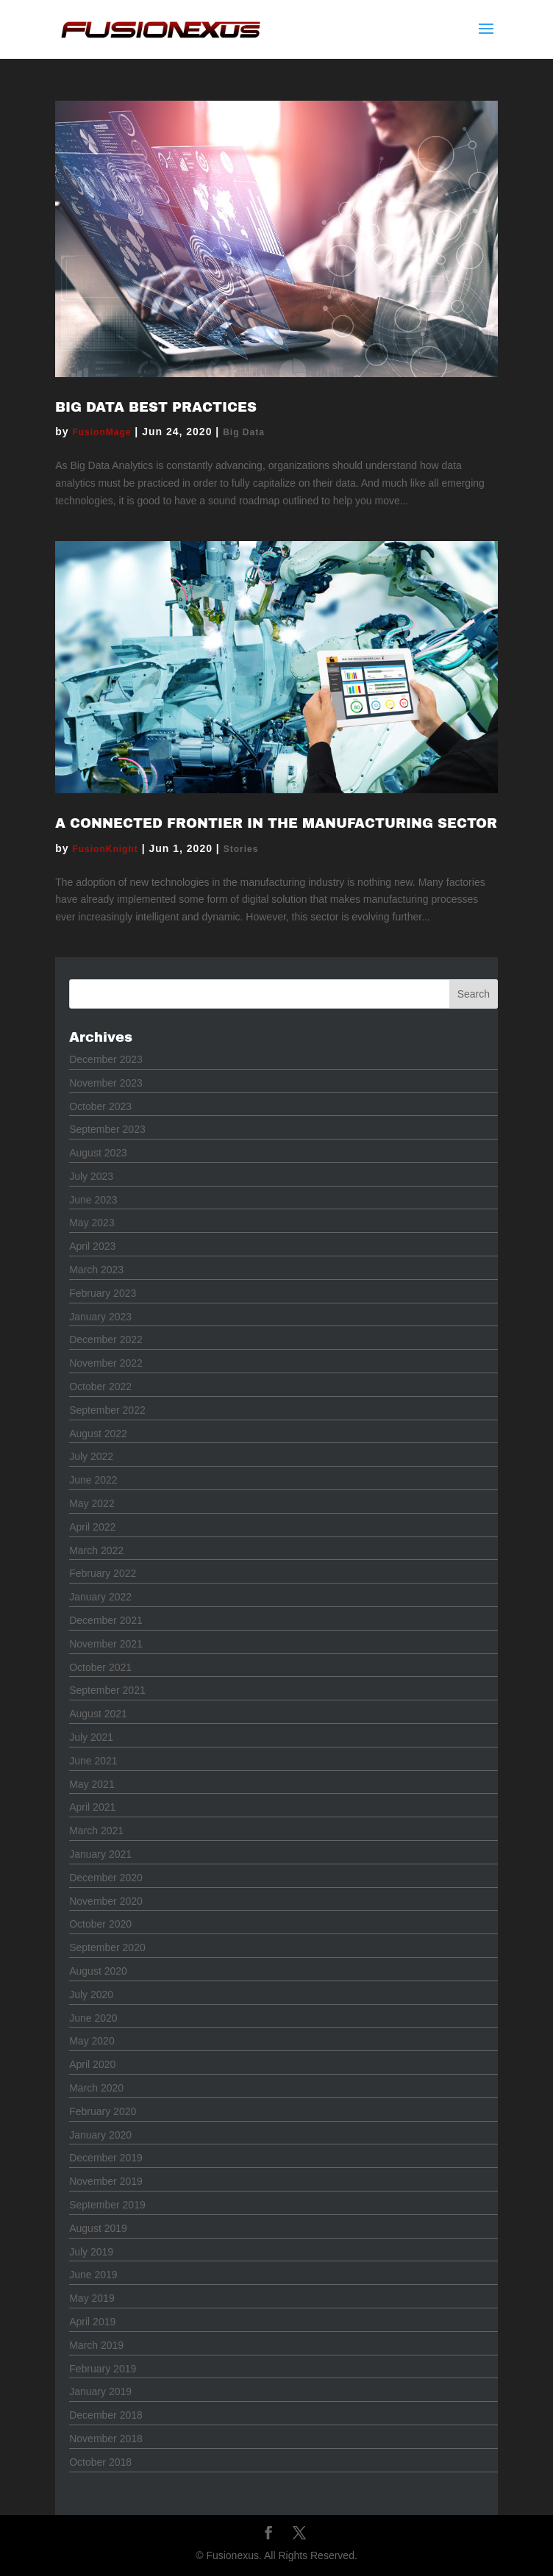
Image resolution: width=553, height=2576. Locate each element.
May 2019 (91, 2298)
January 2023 (100, 1317)
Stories (241, 849)
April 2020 (92, 2064)
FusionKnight (105, 849)
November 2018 (106, 2438)
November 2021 (106, 1644)
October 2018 (100, 2462)
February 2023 (102, 1293)
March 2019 (96, 2345)
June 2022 (93, 1480)
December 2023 (106, 1059)
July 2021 (91, 1737)
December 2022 (106, 1339)
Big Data (244, 432)
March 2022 (96, 1550)
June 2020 (93, 2018)
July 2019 (91, 2252)
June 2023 (93, 1200)
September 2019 (107, 2205)
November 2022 (106, 1363)
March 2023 (96, 1270)
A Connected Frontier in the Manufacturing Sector (276, 823)
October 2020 (100, 1924)
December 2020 (106, 1877)
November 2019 (106, 2181)
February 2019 (102, 2369)
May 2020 (91, 2041)
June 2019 (93, 2274)
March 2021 (96, 1830)
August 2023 (98, 1153)
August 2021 (98, 1714)
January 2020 (100, 2135)
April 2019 (92, 2322)
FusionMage (101, 432)
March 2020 (96, 2088)
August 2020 (98, 1971)
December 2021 (106, 1620)
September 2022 (107, 1410)
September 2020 (107, 1947)
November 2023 (106, 1083)
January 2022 (100, 1597)
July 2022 (91, 1456)
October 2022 (100, 1386)
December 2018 (106, 2415)
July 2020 (91, 1994)
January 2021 (100, 1854)
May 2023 (91, 1222)
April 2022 (92, 1527)
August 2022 (98, 1433)
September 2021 (107, 1690)
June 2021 (93, 1761)
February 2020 (102, 2111)
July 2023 (91, 1176)
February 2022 (102, 1573)
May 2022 (91, 1503)
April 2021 (92, 1807)
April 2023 (92, 1246)
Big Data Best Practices (156, 407)
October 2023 (100, 1106)
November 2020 (106, 1901)
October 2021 (100, 1667)
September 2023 (107, 1129)
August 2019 (98, 2228)
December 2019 (106, 2158)
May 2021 (91, 1784)
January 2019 (100, 2391)
